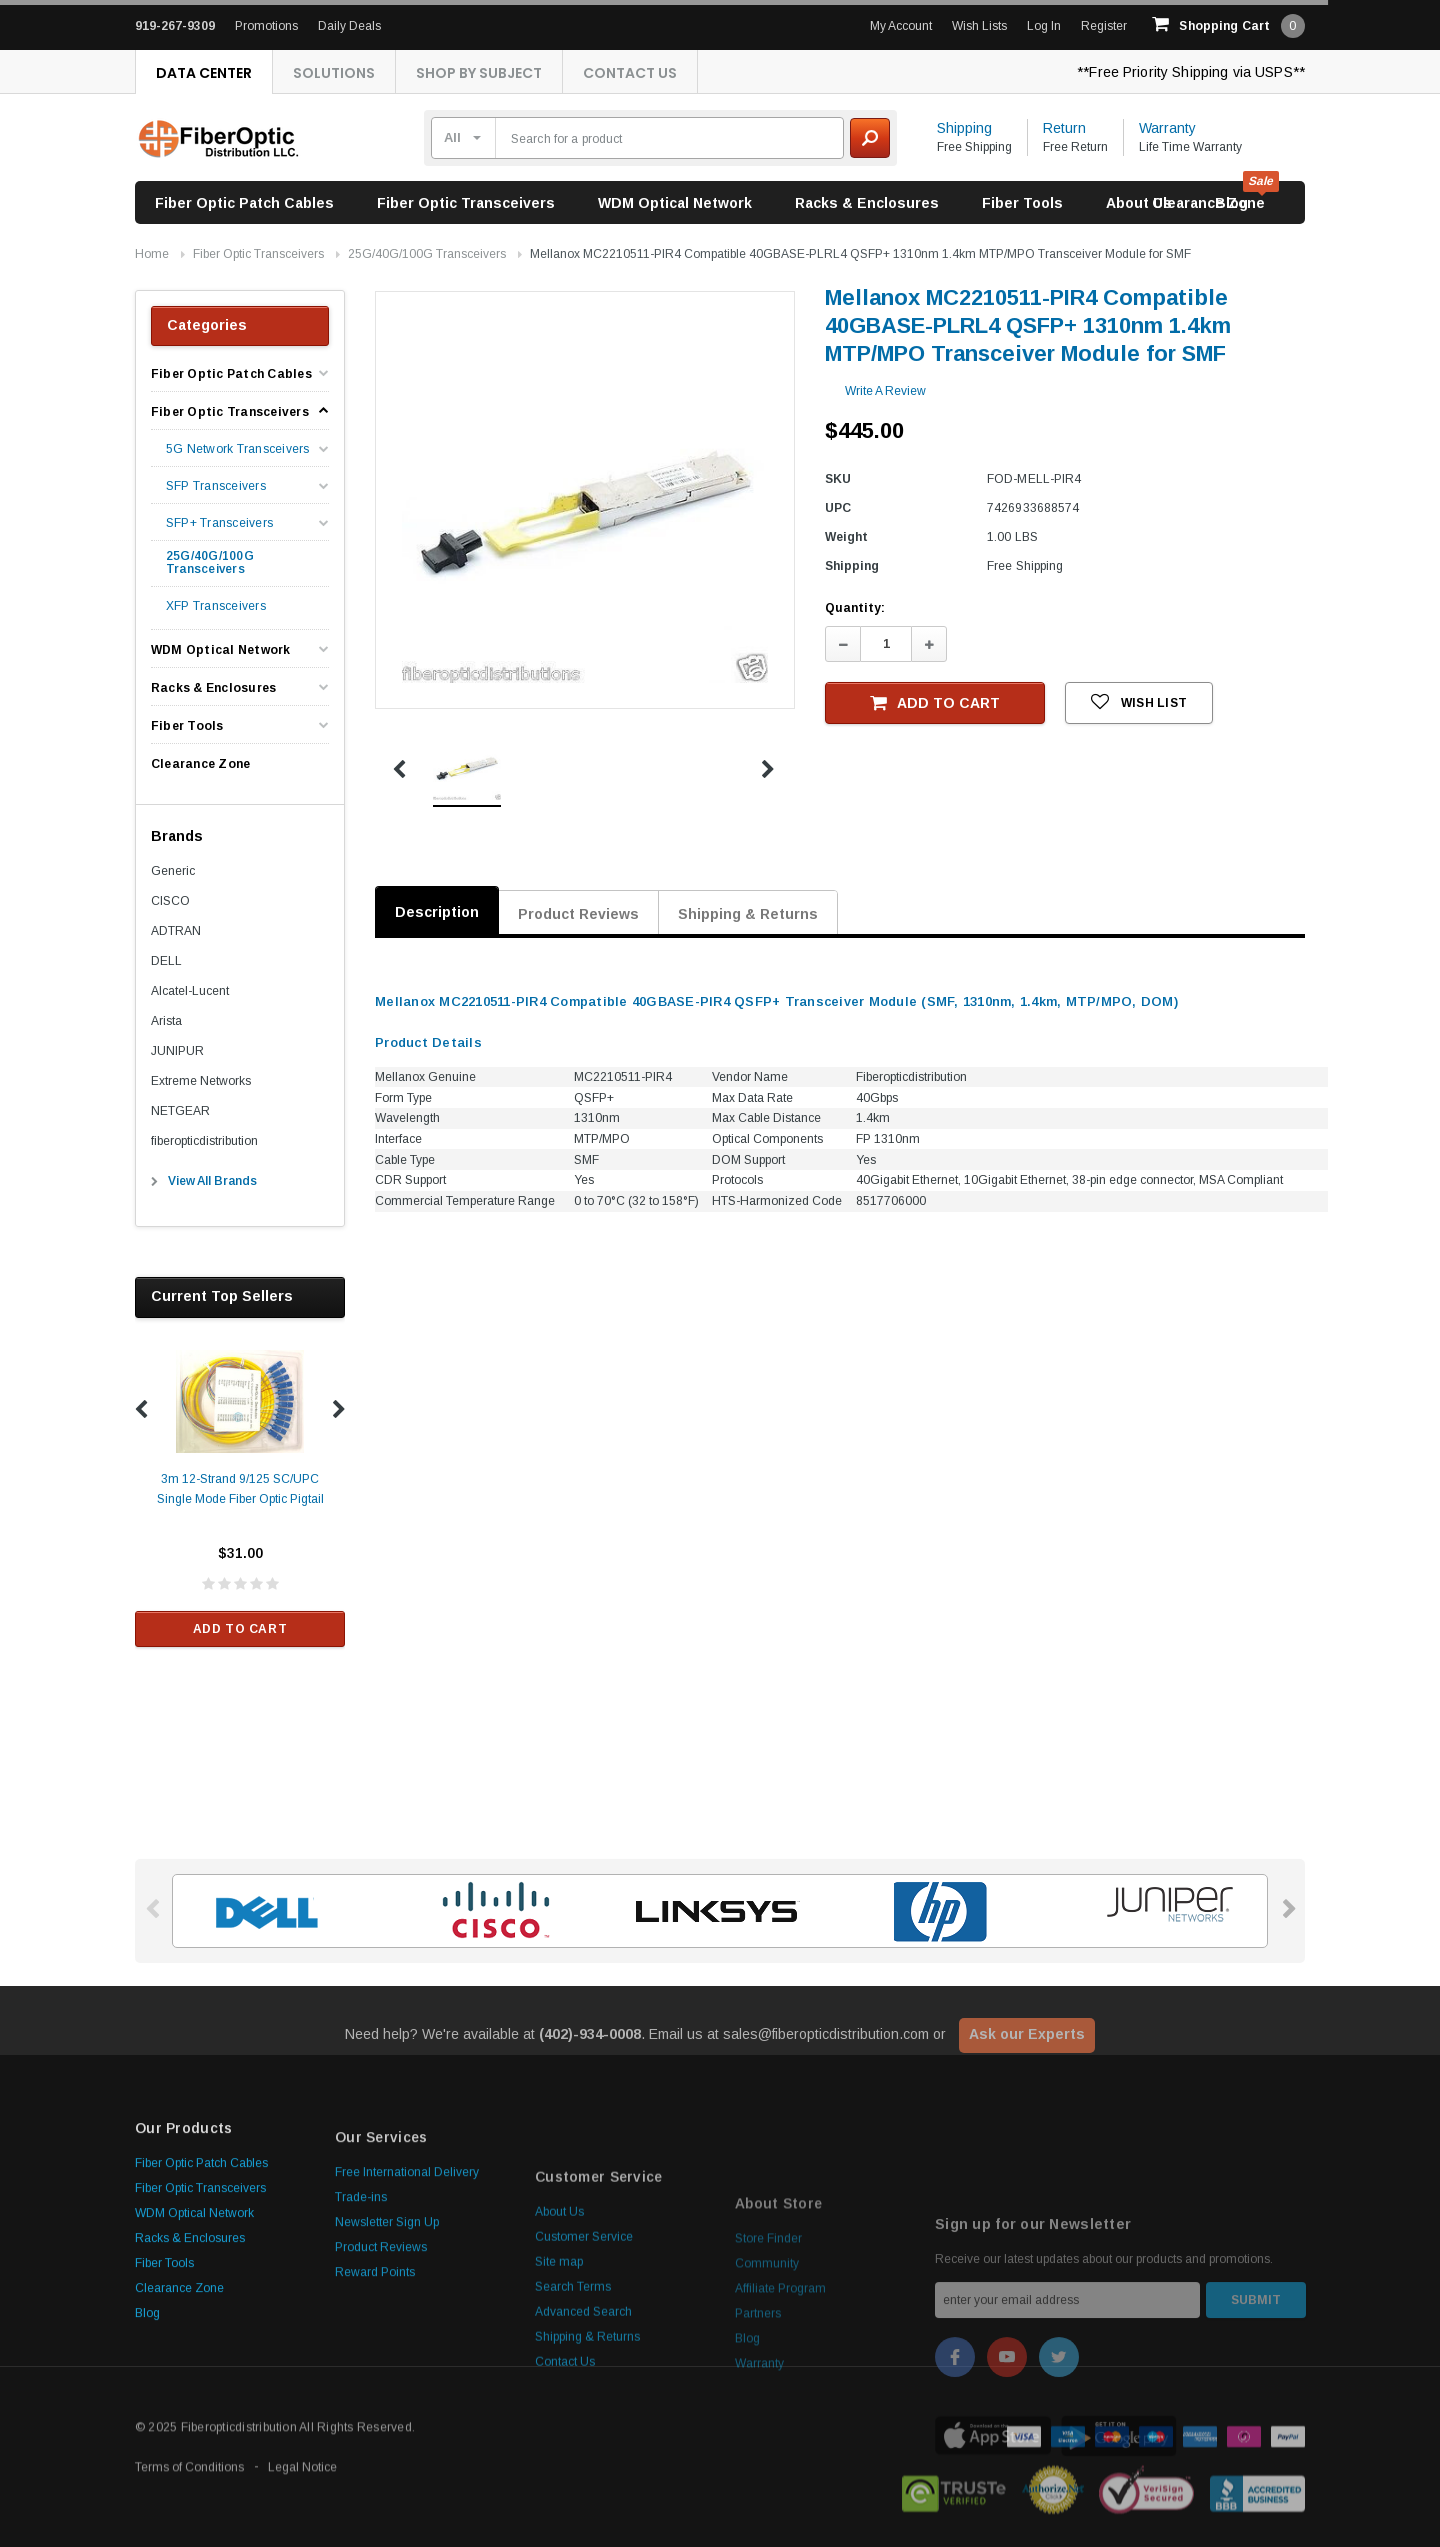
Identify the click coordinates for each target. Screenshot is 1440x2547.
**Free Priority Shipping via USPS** (1191, 72)
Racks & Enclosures (867, 203)
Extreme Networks (201, 1081)
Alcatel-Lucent (190, 991)
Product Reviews (578, 914)
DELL (166, 961)
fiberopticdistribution (204, 1141)
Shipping (964, 128)
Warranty (1167, 128)
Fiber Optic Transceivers (466, 203)
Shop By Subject (479, 73)
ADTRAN (176, 931)
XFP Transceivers (216, 606)
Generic (173, 871)
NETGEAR (180, 1111)
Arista (166, 1021)
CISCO (170, 901)
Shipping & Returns (748, 914)
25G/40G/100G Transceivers (427, 254)
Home (152, 254)
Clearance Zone (1208, 203)
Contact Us (630, 73)
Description (437, 912)
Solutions (334, 73)
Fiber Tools (1022, 203)
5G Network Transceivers (238, 449)
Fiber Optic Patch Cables (244, 203)
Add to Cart (240, 1629)
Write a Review (885, 391)
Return (1064, 128)
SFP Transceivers (216, 486)
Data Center (204, 73)
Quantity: (855, 608)
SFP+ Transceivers (219, 523)
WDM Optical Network (675, 203)
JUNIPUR (177, 1051)
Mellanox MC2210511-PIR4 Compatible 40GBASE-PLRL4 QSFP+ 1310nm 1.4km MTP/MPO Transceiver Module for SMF (860, 254)
